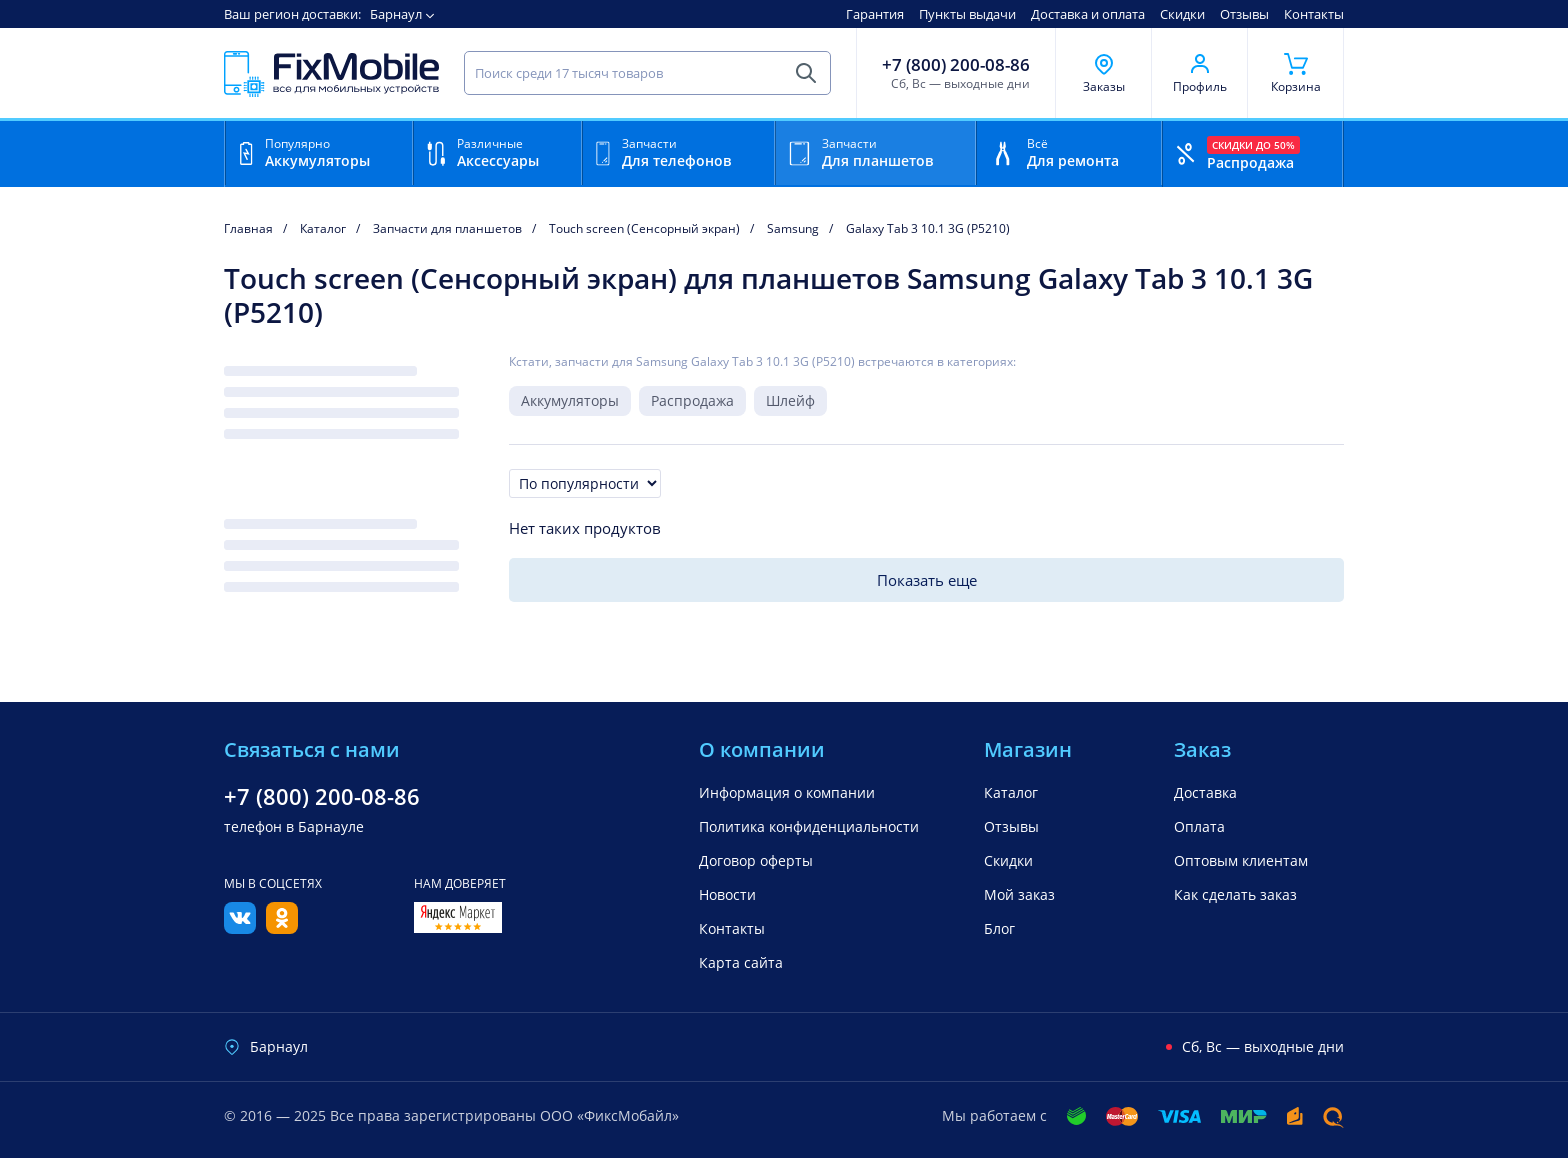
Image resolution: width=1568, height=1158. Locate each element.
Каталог (1011, 792)
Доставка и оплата (1088, 14)
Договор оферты (756, 860)
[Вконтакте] (240, 928)
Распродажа (692, 400)
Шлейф (790, 400)
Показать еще (927, 580)
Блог (999, 928)
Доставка (1205, 792)
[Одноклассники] (282, 928)
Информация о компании (787, 792)
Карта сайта (741, 962)
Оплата (1199, 826)
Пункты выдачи (967, 14)
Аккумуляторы (570, 400)
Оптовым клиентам (1241, 860)
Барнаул (396, 14)
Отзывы (1244, 14)
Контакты (1314, 14)
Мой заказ (1019, 894)
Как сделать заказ (1235, 894)
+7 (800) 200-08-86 (956, 65)
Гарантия (875, 14)
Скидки (1182, 14)
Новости (727, 894)
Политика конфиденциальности (809, 826)
